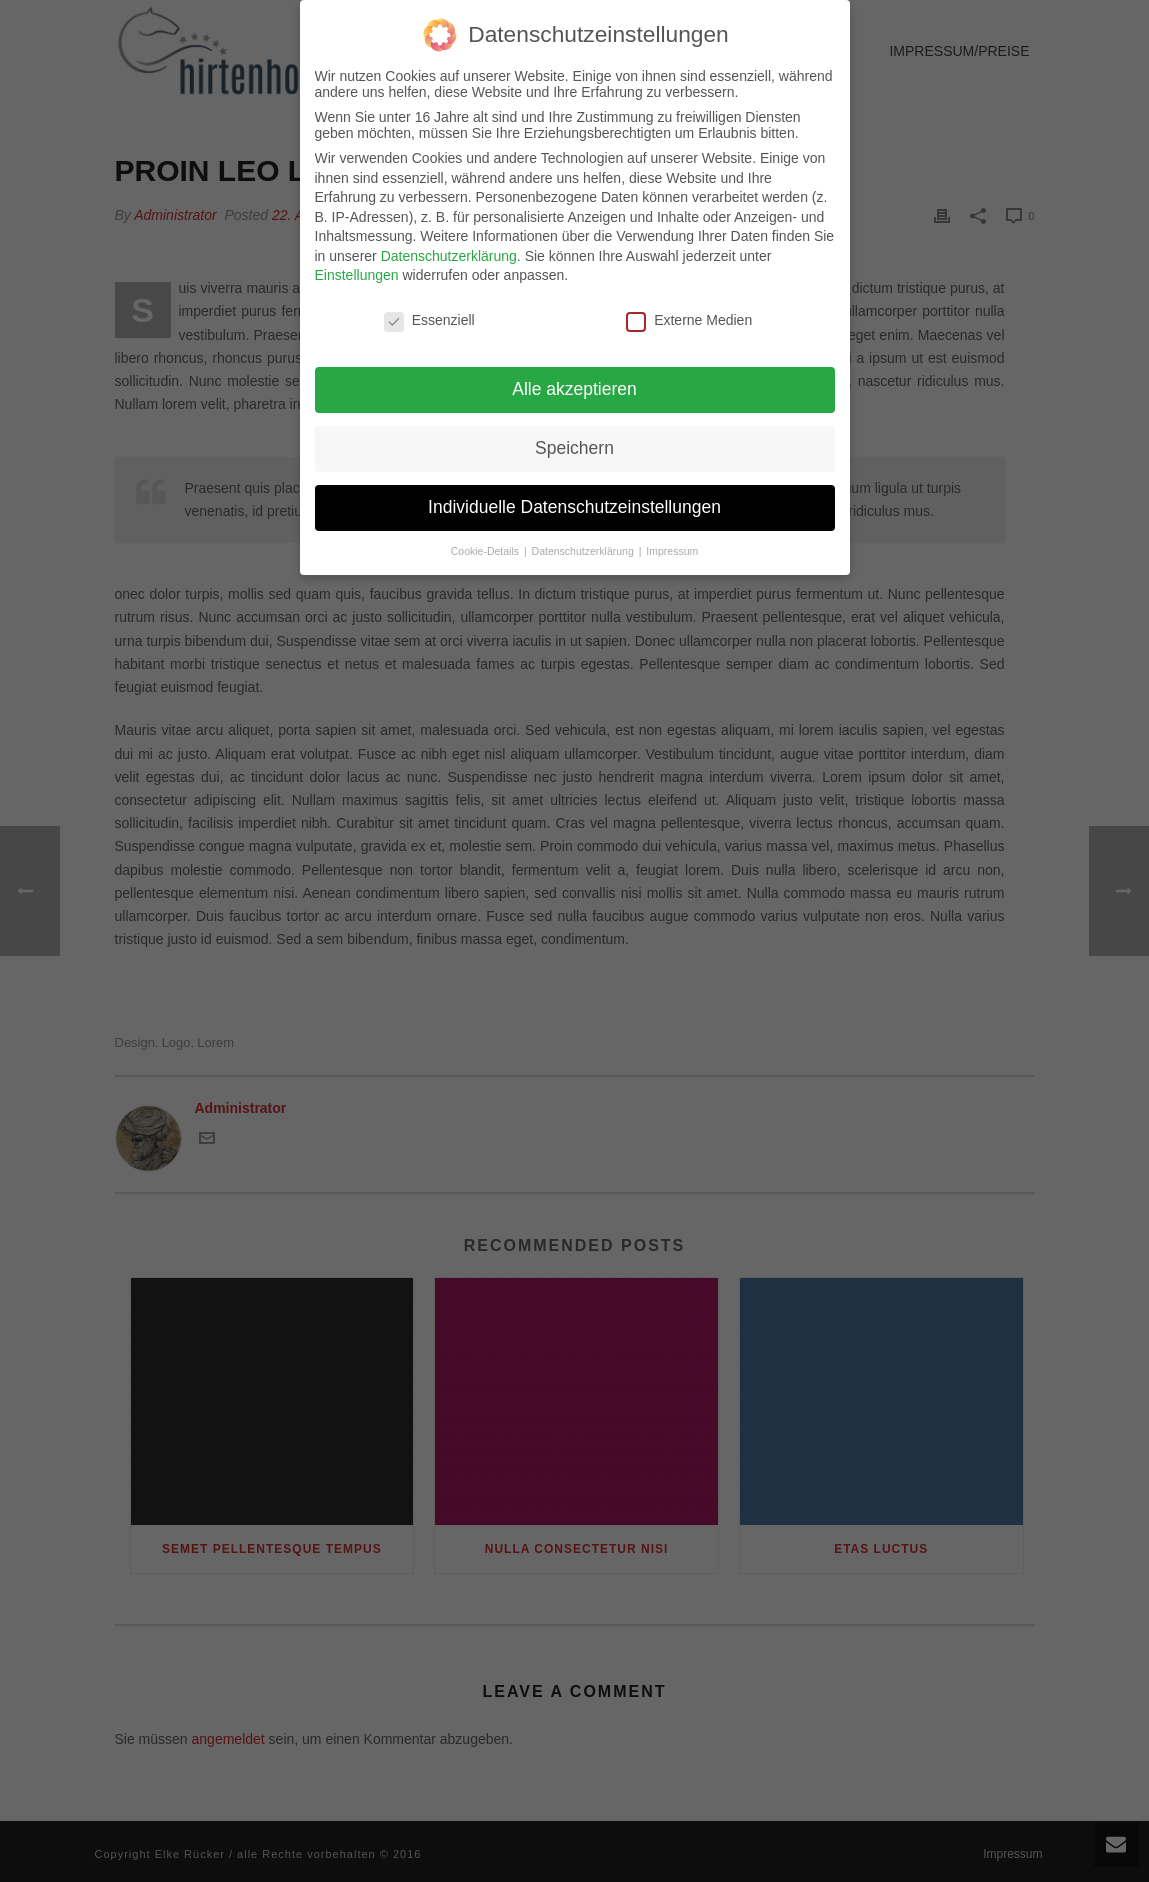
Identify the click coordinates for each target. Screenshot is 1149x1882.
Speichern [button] (574, 438)
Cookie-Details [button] (486, 541)
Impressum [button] (672, 541)
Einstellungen (357, 266)
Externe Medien (689, 311)
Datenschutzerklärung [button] (584, 541)
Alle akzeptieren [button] (574, 379)
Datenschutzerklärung (449, 246)
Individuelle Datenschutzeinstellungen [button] (574, 497)
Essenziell (429, 311)
